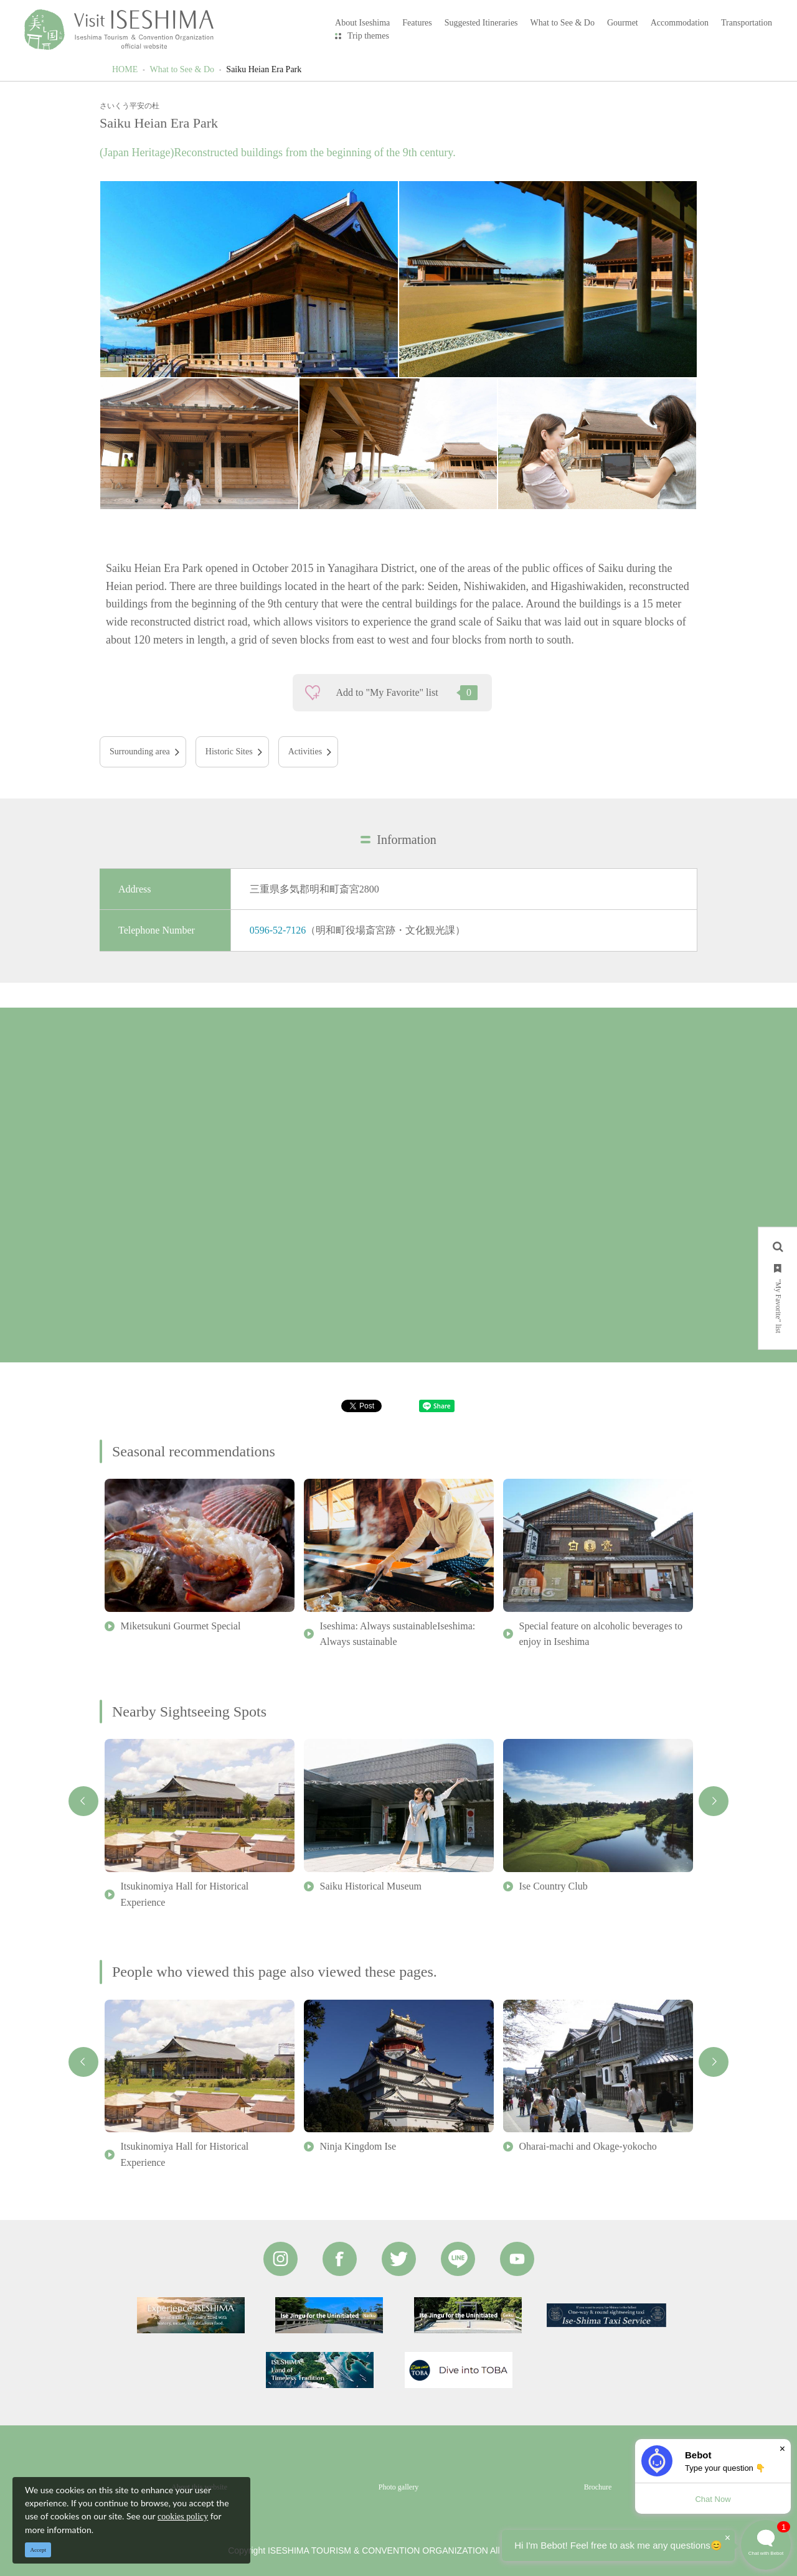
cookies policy (183, 2516)
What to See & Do (182, 69)
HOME (125, 69)
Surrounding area (140, 751)
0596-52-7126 (278, 930)
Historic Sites (229, 751)
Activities (305, 751)
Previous (83, 1801)
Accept (38, 2550)
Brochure (598, 2487)
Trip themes (368, 35)
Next (714, 1801)
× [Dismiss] (782, 2448)
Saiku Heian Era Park (263, 69)
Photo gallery (398, 2487)
